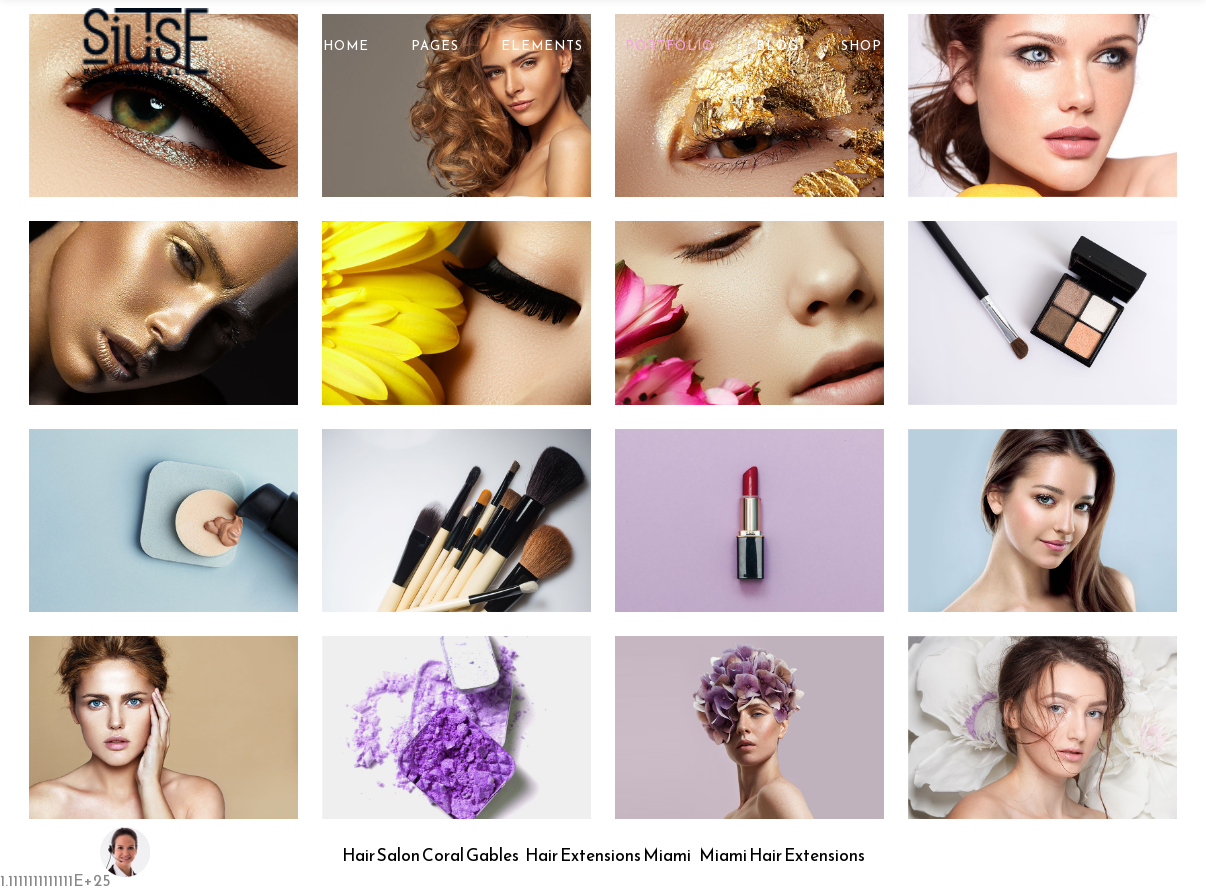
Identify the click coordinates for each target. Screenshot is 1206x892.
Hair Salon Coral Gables (430, 855)
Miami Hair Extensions (782, 855)
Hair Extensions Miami (608, 855)
